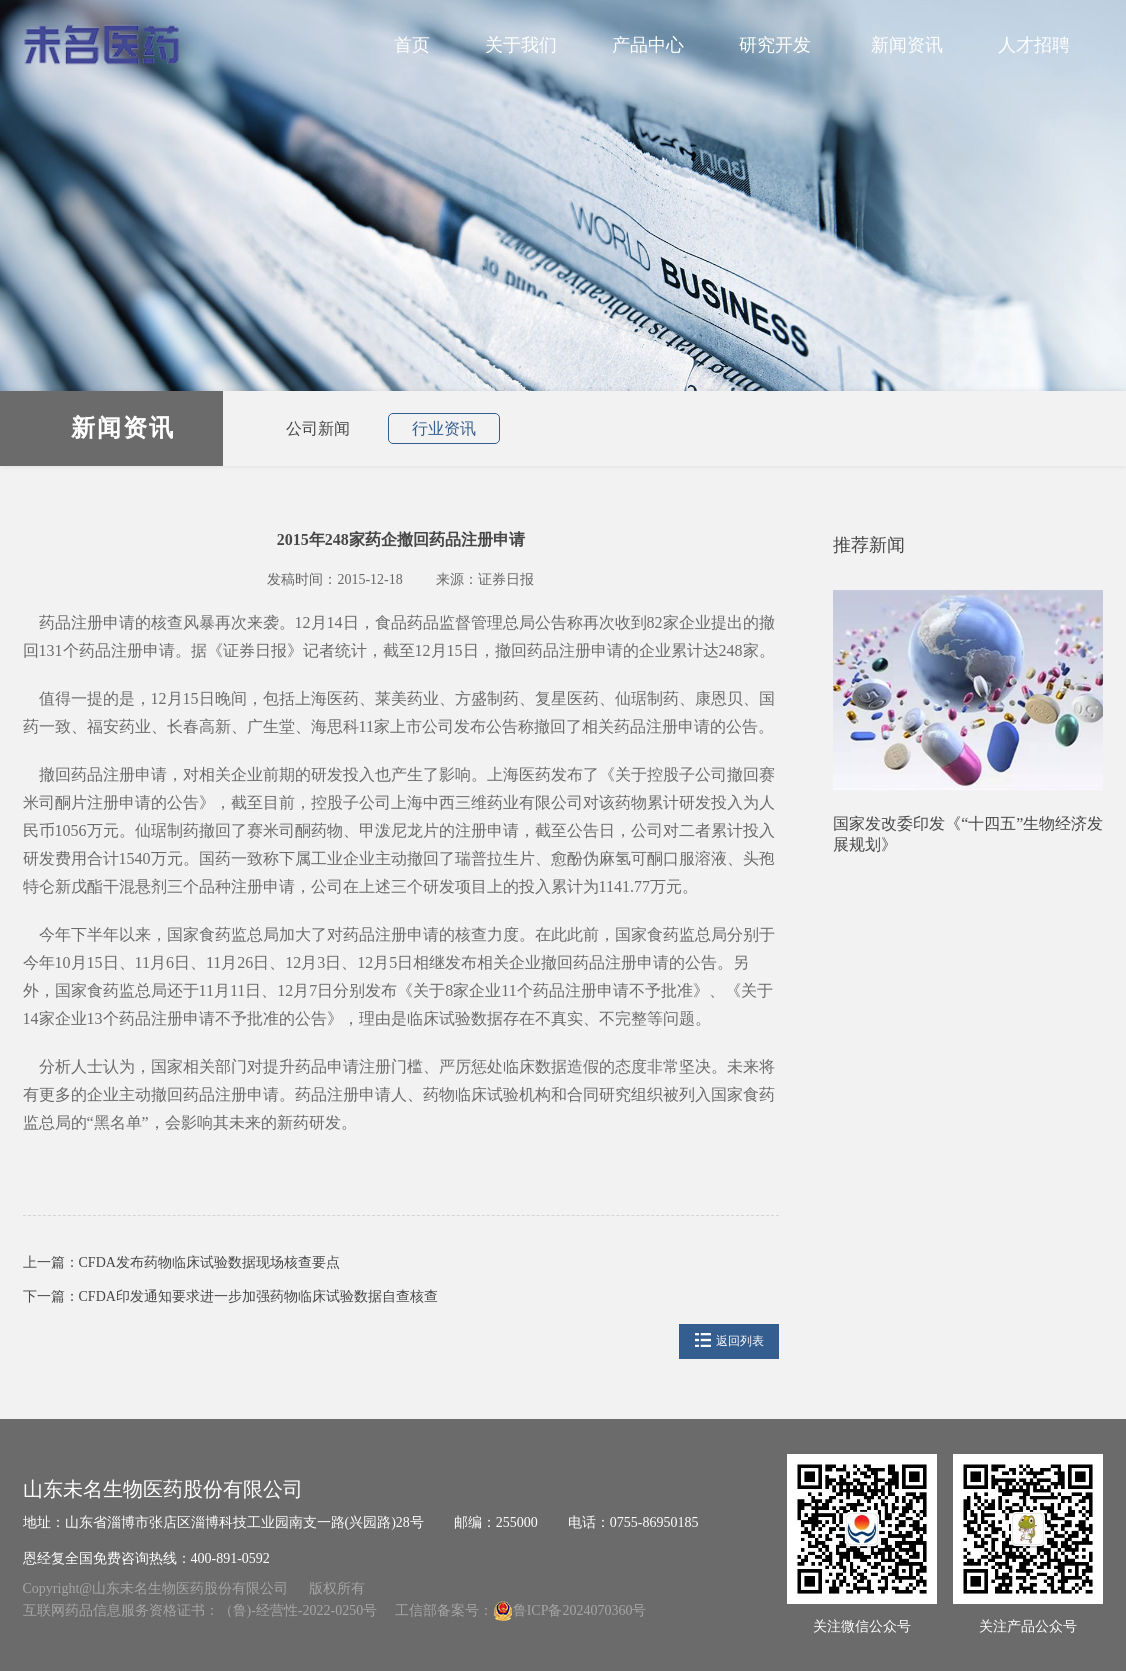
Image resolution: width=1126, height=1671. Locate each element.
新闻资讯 (907, 45)
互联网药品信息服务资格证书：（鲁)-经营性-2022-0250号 (202, 1610)
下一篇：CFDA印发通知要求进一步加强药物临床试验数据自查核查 (230, 1296)
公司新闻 (318, 428)
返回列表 (729, 1340)
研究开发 (777, 45)
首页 (412, 45)
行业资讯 (444, 428)
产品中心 (648, 45)
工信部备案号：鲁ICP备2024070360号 (521, 1610)
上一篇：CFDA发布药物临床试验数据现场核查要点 (181, 1262)
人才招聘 (1041, 45)
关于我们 (521, 45)
